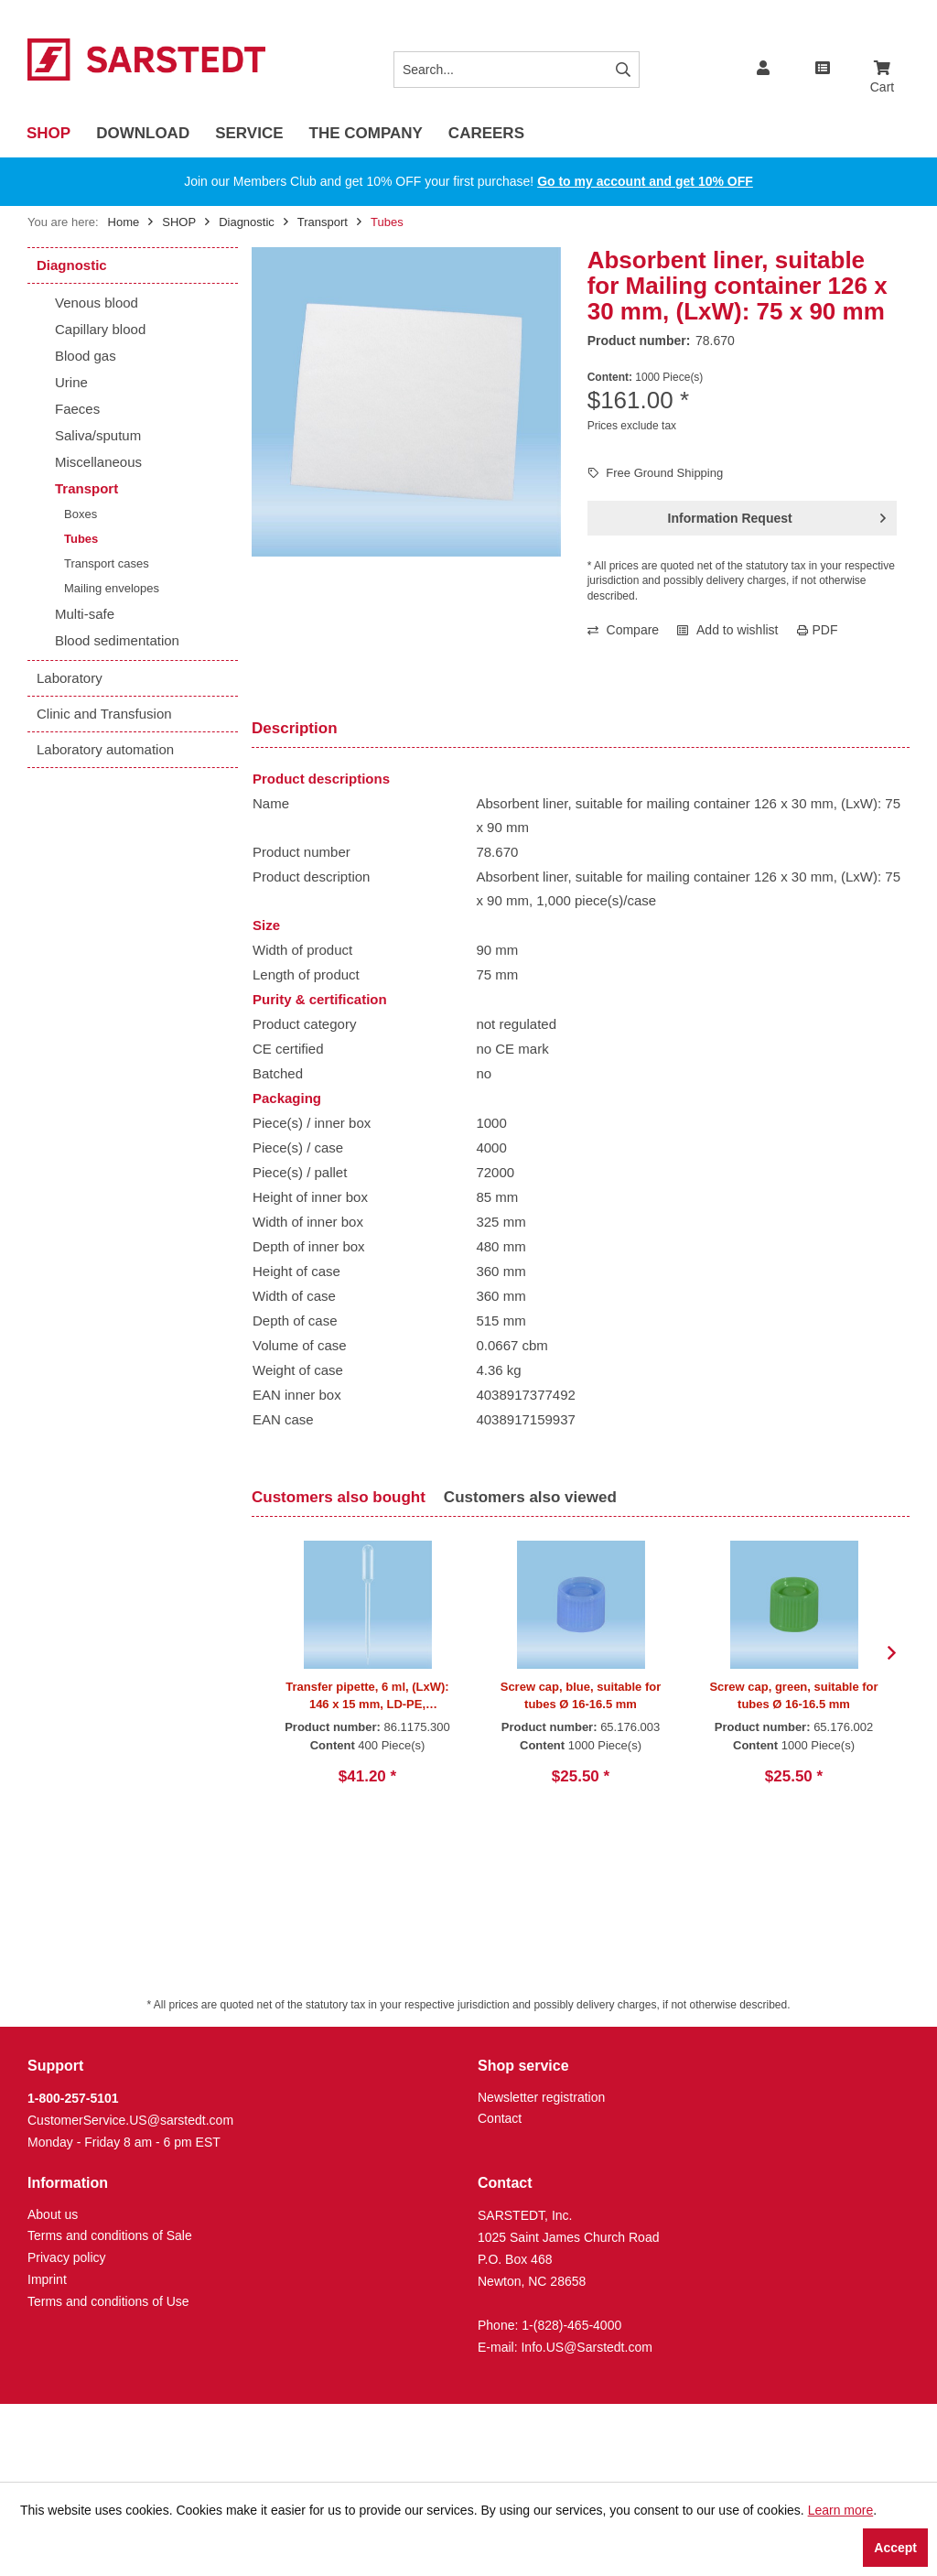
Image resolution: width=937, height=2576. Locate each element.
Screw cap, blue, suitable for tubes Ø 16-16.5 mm (581, 1695)
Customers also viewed (530, 1497)
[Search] (623, 69)
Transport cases (106, 563)
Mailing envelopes (111, 588)
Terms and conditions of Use (108, 2301)
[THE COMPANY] (366, 134)
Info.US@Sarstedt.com (586, 2347)
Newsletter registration (541, 2097)
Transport (86, 488)
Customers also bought (338, 1497)
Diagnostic (72, 265)
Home (124, 222)
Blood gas (85, 355)
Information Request (777, 514)
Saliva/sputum (98, 435)
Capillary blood (100, 329)
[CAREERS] (486, 134)
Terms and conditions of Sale (109, 2235)
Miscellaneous (98, 462)
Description (295, 728)
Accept (895, 2547)
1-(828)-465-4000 (571, 2325)
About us (52, 2214)
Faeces (77, 409)
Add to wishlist (727, 629)
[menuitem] (882, 60)
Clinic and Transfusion (104, 713)
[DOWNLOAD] (142, 134)
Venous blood (96, 302)
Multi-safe (84, 614)
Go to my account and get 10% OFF (645, 181)
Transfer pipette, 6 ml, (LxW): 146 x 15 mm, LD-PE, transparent (366, 1696)
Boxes (80, 514)
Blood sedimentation (117, 640)
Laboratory (69, 678)
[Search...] (516, 69)
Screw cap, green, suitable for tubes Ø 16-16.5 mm (793, 1695)
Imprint (47, 2279)
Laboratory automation (105, 749)
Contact (500, 2118)
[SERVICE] (249, 134)
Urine (71, 382)
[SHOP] (48, 134)
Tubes (81, 539)
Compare (623, 629)
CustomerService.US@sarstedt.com (130, 2120)
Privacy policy (66, 2257)
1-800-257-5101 (73, 2098)
